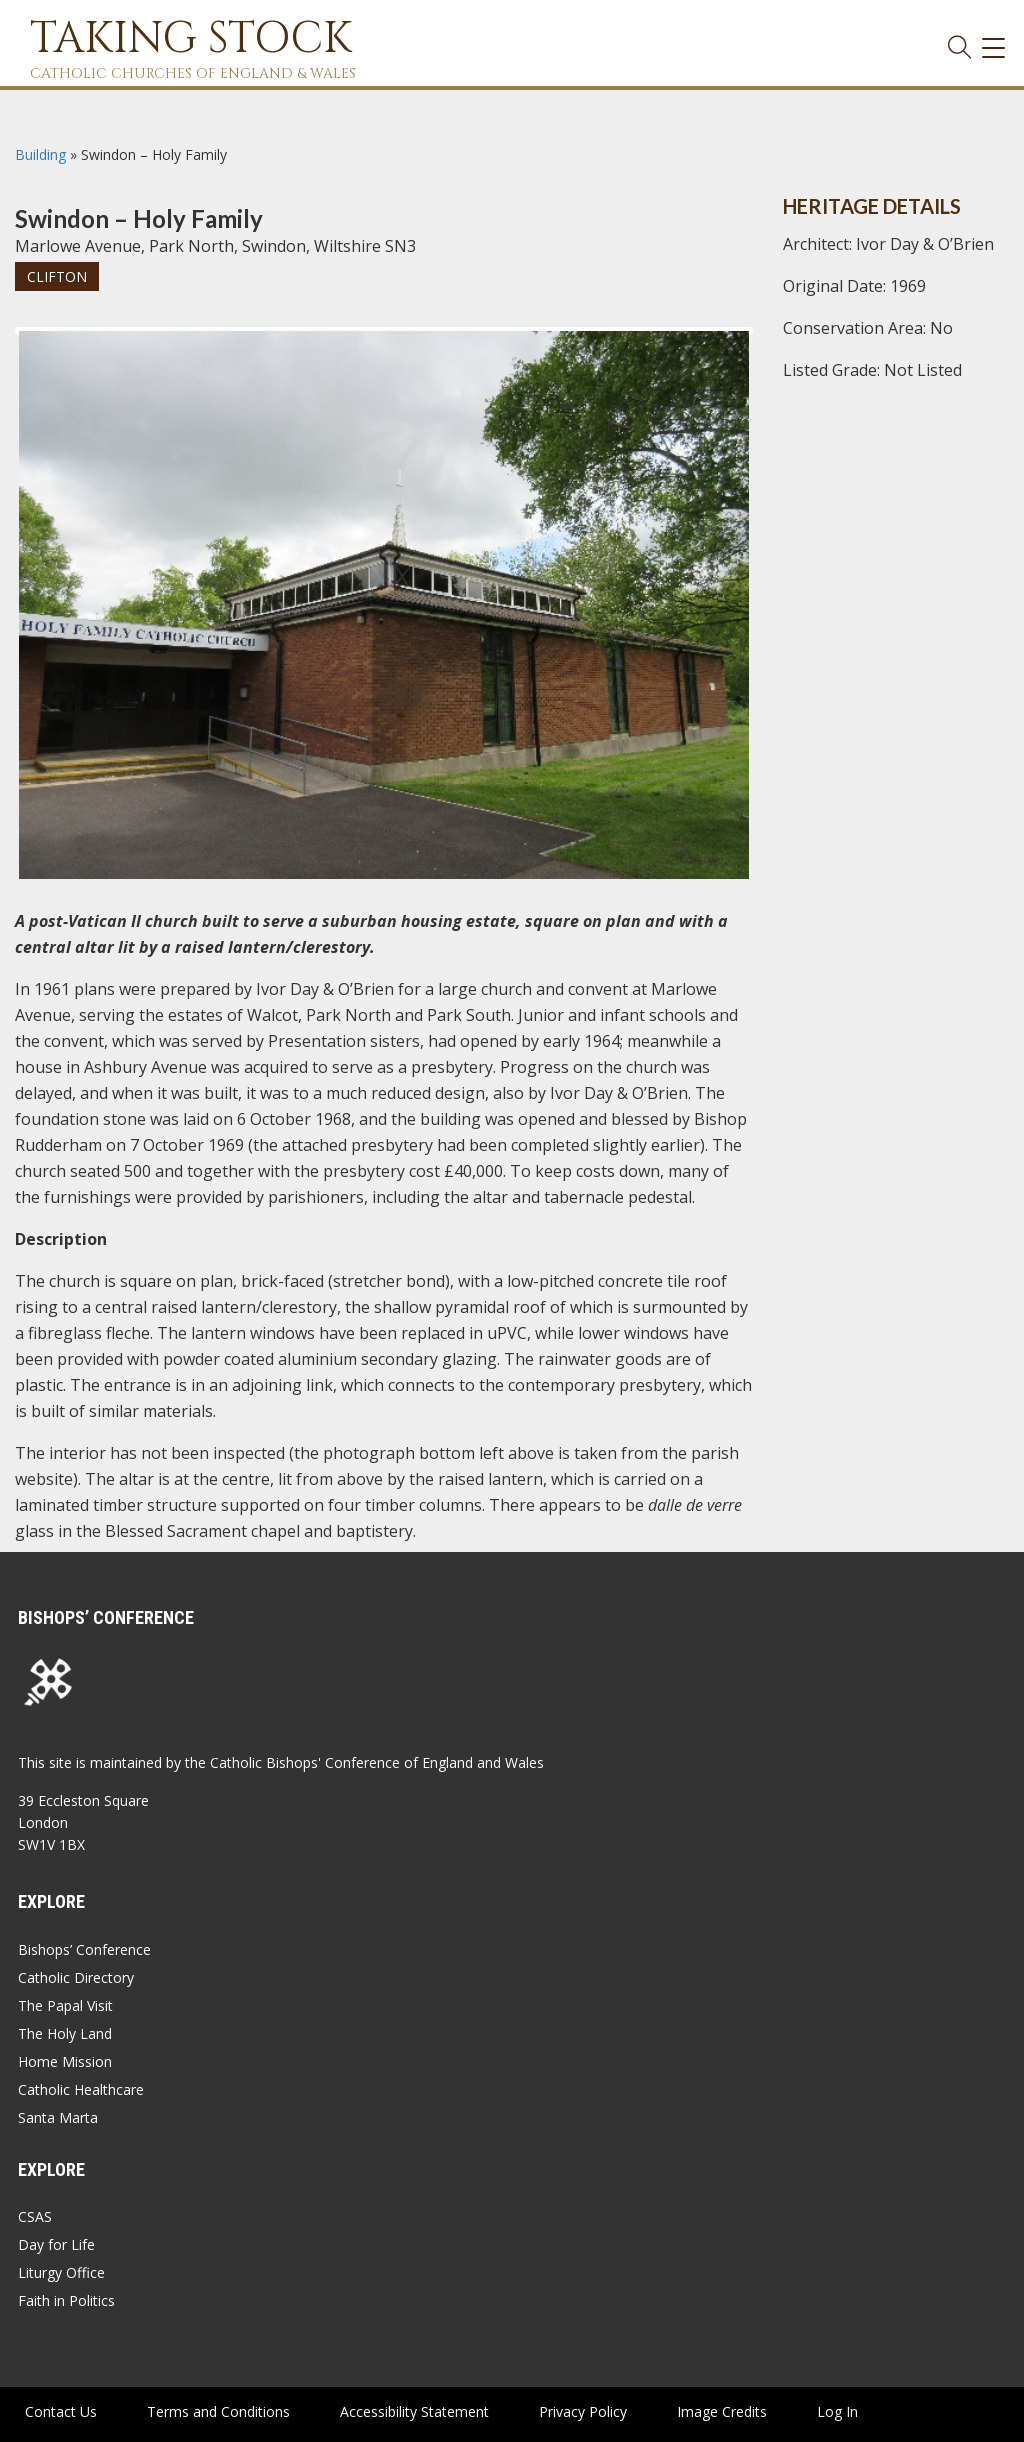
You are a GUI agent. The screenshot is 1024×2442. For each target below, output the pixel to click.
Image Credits (722, 2411)
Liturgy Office (61, 2272)
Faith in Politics (66, 2300)
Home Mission (65, 2061)
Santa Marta (58, 2117)
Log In (837, 2411)
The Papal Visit (65, 2005)
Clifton (57, 276)
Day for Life (56, 2244)
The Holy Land (65, 2033)
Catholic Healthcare (81, 2089)
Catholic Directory (76, 1977)
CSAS (35, 2216)
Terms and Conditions (218, 2411)
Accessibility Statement (414, 2411)
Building (40, 154)
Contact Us (61, 2411)
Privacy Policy (583, 2411)
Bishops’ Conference (84, 1949)
